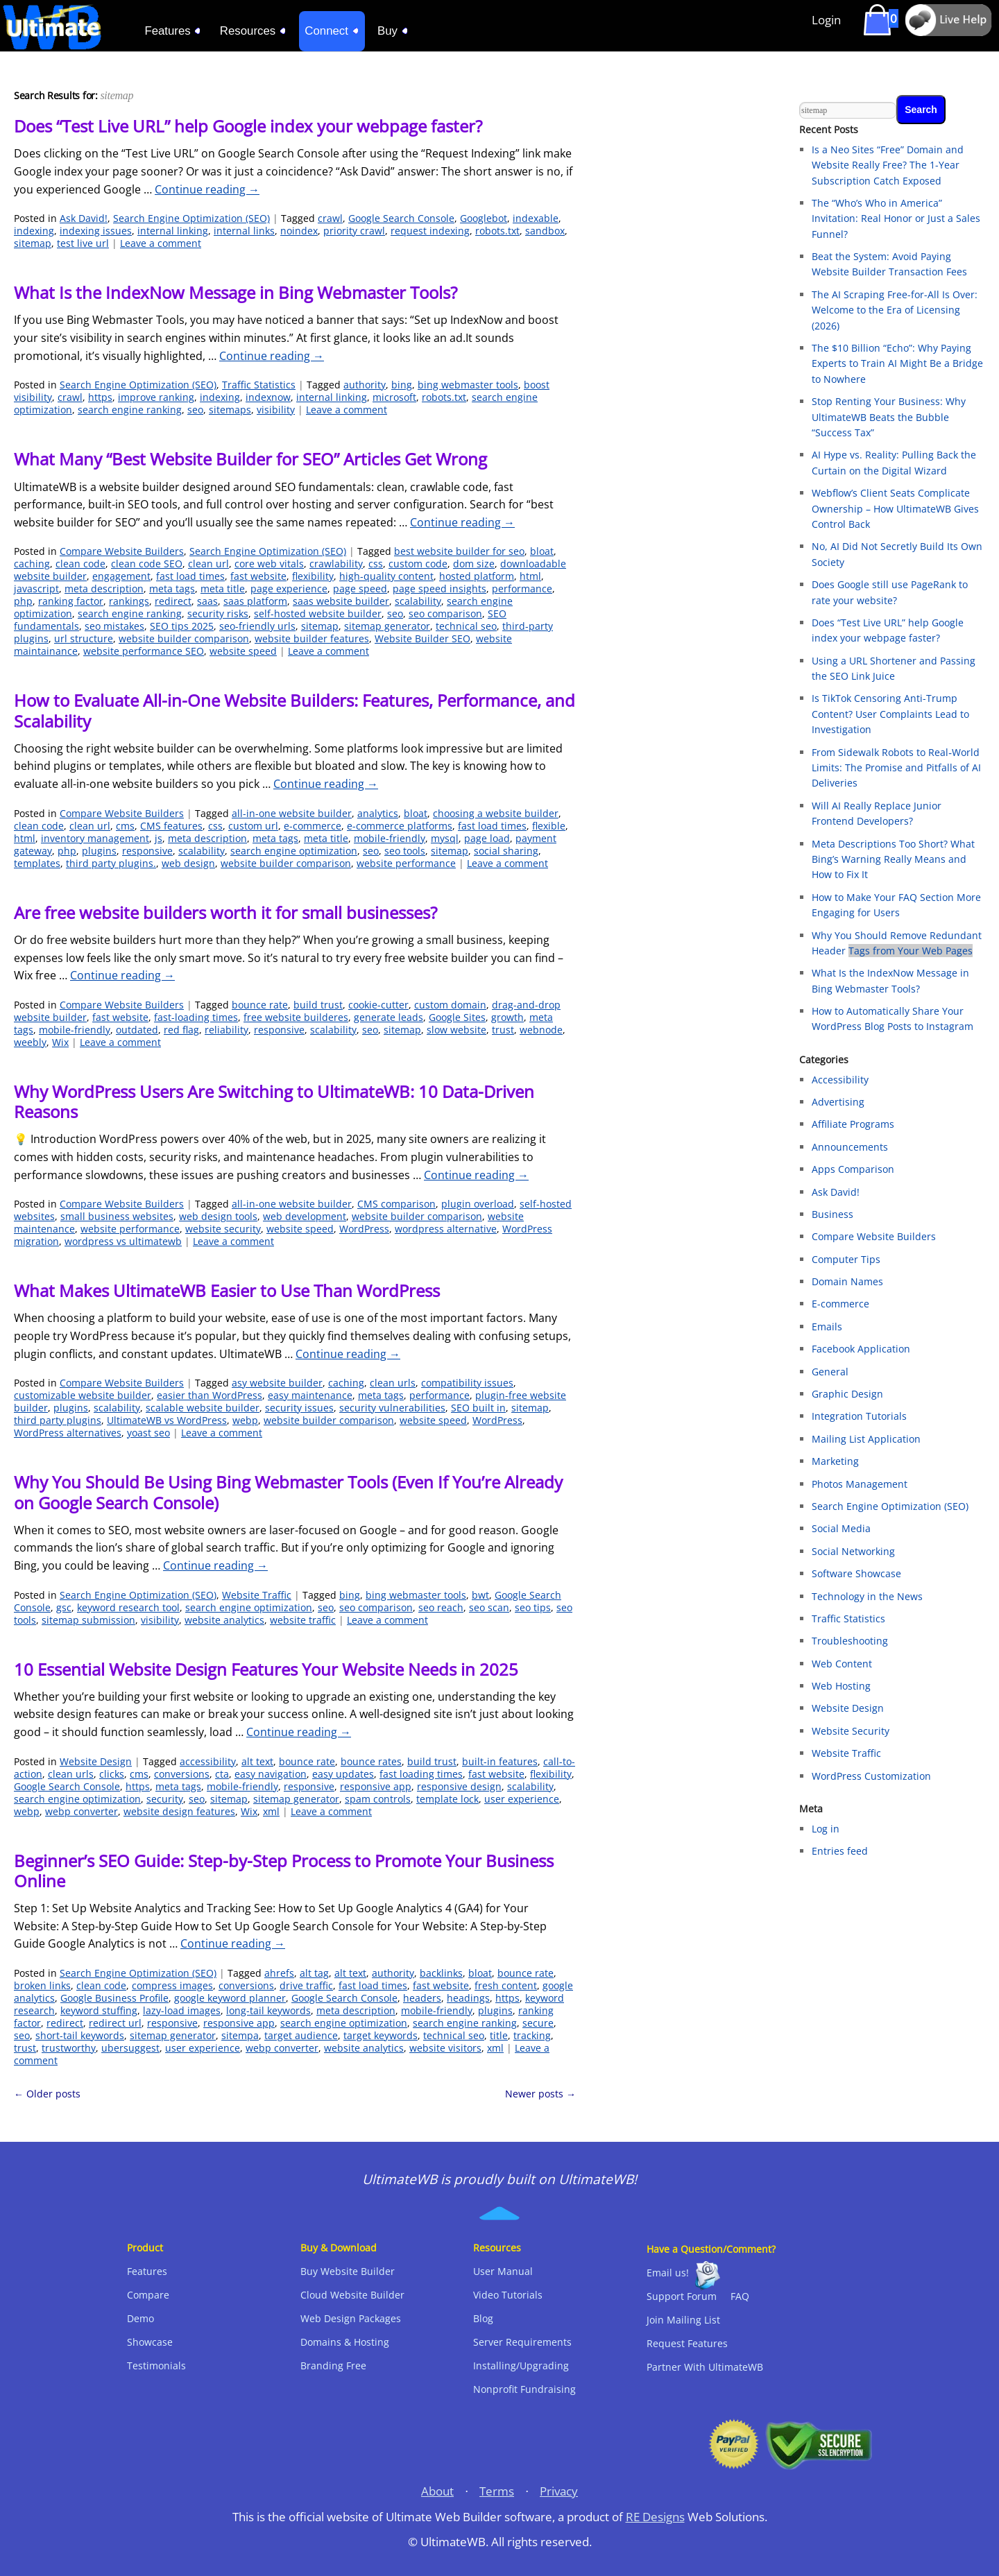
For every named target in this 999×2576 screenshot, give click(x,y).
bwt (480, 1595)
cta (222, 1773)
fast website (258, 576)
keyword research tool (128, 1607)
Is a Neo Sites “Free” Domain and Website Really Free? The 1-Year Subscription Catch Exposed (888, 165)
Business (832, 1214)
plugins (99, 850)
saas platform (255, 601)
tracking (532, 2035)
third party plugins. (111, 863)
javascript (36, 588)
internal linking (172, 230)
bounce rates (371, 1761)
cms (125, 825)
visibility (276, 409)
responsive (147, 850)
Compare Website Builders (122, 551)
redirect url (115, 2022)
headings (468, 1997)
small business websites (116, 1216)
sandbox (545, 230)
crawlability (336, 563)
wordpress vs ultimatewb (123, 1241)
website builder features (312, 638)
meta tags (172, 588)
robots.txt (497, 230)
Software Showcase (856, 1573)
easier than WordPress (209, 1395)
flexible (548, 825)
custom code (417, 563)
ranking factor (70, 601)
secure (538, 2022)
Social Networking (853, 1551)
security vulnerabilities (392, 1407)
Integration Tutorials (859, 1416)
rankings (129, 601)
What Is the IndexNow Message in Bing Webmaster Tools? (235, 292)
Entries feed (840, 1850)
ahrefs (279, 1973)
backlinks (441, 1973)
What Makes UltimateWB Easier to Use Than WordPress (227, 1290)
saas (207, 601)
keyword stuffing (98, 2010)
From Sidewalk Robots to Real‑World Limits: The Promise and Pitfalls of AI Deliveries (896, 768)
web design (188, 863)
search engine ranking (130, 409)
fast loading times (421, 1773)
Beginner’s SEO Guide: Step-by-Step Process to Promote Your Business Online (284, 1870)
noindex (299, 230)
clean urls (393, 1382)
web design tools (218, 1216)
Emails (827, 1326)
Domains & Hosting (344, 2342)
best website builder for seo (459, 551)
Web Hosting (841, 1685)
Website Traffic (256, 1595)
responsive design (459, 1786)
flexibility (313, 576)
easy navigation (270, 1773)
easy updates (343, 1773)
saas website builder (341, 601)
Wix (60, 1042)
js (158, 838)
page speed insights (439, 588)
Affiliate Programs (853, 1124)
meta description (104, 588)
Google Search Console (401, 218)
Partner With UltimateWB (705, 2366)
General (830, 1371)
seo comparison (445, 613)
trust (503, 1029)
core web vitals (269, 563)
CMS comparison (396, 1203)
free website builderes (296, 1017)
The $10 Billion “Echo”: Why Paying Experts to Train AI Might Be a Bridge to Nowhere (897, 363)
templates (37, 863)
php (23, 601)
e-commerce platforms (399, 825)
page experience (288, 588)
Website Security (850, 1730)
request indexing (430, 230)
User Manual (503, 2271)
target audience (301, 2035)
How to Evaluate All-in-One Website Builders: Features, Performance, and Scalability (294, 710)
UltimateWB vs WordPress (167, 1420)
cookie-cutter (378, 1004)
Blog (483, 2318)
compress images (172, 1985)
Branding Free (333, 2365)
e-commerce (312, 825)
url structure (83, 638)
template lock (447, 1798)
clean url (208, 563)
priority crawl (354, 230)
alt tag (314, 1973)
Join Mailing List (683, 2319)
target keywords (380, 2035)
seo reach (440, 1607)
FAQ (740, 2296)
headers (422, 1997)
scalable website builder (202, 1407)
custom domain (450, 1004)
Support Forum (682, 2296)
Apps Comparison (853, 1169)
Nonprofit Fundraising (524, 2389)
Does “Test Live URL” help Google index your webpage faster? (248, 125)
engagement (121, 576)
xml (271, 1811)
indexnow (268, 397)
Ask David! (84, 218)
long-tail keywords (268, 2010)
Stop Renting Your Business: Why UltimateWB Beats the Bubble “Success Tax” (889, 417)
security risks (217, 613)
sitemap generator (387, 626)
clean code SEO (146, 563)
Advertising (838, 1101)
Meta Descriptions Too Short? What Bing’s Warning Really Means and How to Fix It (893, 859)
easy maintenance (310, 1395)
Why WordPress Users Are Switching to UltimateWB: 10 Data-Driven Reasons (274, 1101)
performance (522, 588)
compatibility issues (467, 1382)
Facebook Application (861, 1348)
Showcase (150, 2342)
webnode (541, 1029)
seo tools (404, 850)
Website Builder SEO (422, 638)
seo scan (489, 1607)
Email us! (668, 2272)
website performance (406, 863)
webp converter (81, 1811)
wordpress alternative (446, 1228)
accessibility (208, 1761)
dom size (474, 563)
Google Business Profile (114, 1997)
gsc (63, 1607)
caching (32, 563)
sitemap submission (88, 1619)
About (437, 2491)
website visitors (445, 2047)
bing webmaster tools (468, 384)
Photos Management (859, 1484)
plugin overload (477, 1203)
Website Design (96, 1761)
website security (223, 1228)
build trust (318, 1004)
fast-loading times (196, 1017)
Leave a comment (160, 243)
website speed (243, 651)
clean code (80, 563)
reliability (226, 1029)
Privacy (559, 2491)
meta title (222, 588)
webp (245, 1420)
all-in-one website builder (292, 813)
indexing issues (96, 230)
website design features (179, 1811)
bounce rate (260, 1004)
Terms (496, 2491)
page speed (360, 588)
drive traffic (306, 1985)
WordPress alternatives (67, 1432)
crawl (330, 218)
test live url (83, 243)
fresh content (506, 1985)
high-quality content (386, 576)
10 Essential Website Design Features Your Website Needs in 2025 (266, 1669)
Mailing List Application (866, 1438)
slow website (456, 1029)
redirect (173, 601)
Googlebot (483, 218)
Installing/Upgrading (521, 2365)
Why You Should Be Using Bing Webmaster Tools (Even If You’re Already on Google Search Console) (288, 1491)
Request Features (687, 2343)
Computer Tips (846, 1259)
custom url (253, 825)
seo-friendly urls (257, 626)
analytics (377, 813)
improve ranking (156, 397)
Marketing (835, 1461)
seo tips (533, 1607)
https (100, 397)
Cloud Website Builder (352, 2294)
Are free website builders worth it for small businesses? (225, 912)
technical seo (466, 626)
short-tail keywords (79, 2035)
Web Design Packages (350, 2318)
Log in (825, 1828)
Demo (140, 2318)
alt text (257, 1761)
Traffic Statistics (259, 384)
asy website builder (277, 1382)
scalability (418, 601)
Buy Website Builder (347, 2271)
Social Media (841, 1528)
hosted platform (476, 576)
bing (401, 384)
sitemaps (230, 409)
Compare (148, 2294)
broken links (42, 1985)
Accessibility (840, 1079)
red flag (181, 1029)
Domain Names (847, 1281)
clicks (111, 1773)
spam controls (378, 1798)
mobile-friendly (389, 838)
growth (507, 1017)
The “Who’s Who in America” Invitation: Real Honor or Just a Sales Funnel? (896, 218)
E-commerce (840, 1303)
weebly (30, 1042)
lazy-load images (182, 2010)
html (530, 576)
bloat (542, 551)
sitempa (240, 2035)
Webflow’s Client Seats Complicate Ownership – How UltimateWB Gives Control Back (895, 508)
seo (195, 409)
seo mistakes (114, 626)
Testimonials (156, 2365)
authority (364, 384)
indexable (535, 218)
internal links (244, 230)
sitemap (32, 243)
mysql (445, 838)
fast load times (190, 576)
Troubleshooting (850, 1640)
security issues (299, 1407)
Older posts (47, 2093)
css (375, 563)
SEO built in (478, 1407)
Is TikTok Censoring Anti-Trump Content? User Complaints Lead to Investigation (890, 714)
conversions (182, 1773)
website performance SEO (143, 651)
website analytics (224, 1619)
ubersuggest (130, 2047)
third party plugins (57, 1420)
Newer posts (540, 2093)
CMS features (171, 825)
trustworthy (69, 2047)
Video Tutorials (508, 2294)
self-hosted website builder (318, 613)
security (164, 1798)
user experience (521, 1798)
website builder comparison (184, 638)
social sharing (506, 850)
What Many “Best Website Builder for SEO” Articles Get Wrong (250, 458)
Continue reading (207, 189)
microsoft (394, 397)
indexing (34, 230)
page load (487, 838)
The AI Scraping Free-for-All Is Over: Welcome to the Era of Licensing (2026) (894, 310)
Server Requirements (522, 2342)
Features (147, 2271)
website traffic (303, 1619)
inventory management (95, 838)
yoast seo (148, 1432)
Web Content (842, 1663)
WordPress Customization (871, 1776)
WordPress (364, 1228)
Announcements (850, 1146)
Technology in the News (867, 1596)
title (499, 2035)
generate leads (388, 1017)
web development (304, 1216)
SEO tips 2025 (182, 626)
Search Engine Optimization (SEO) (191, 218)
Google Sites (457, 1017)
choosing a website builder (495, 813)
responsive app (375, 1786)
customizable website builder (82, 1395)
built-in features (500, 1761)
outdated (137, 1029)
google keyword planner (230, 1997)
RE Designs (655, 2517)
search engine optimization (293, 850)
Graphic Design (847, 1393)
